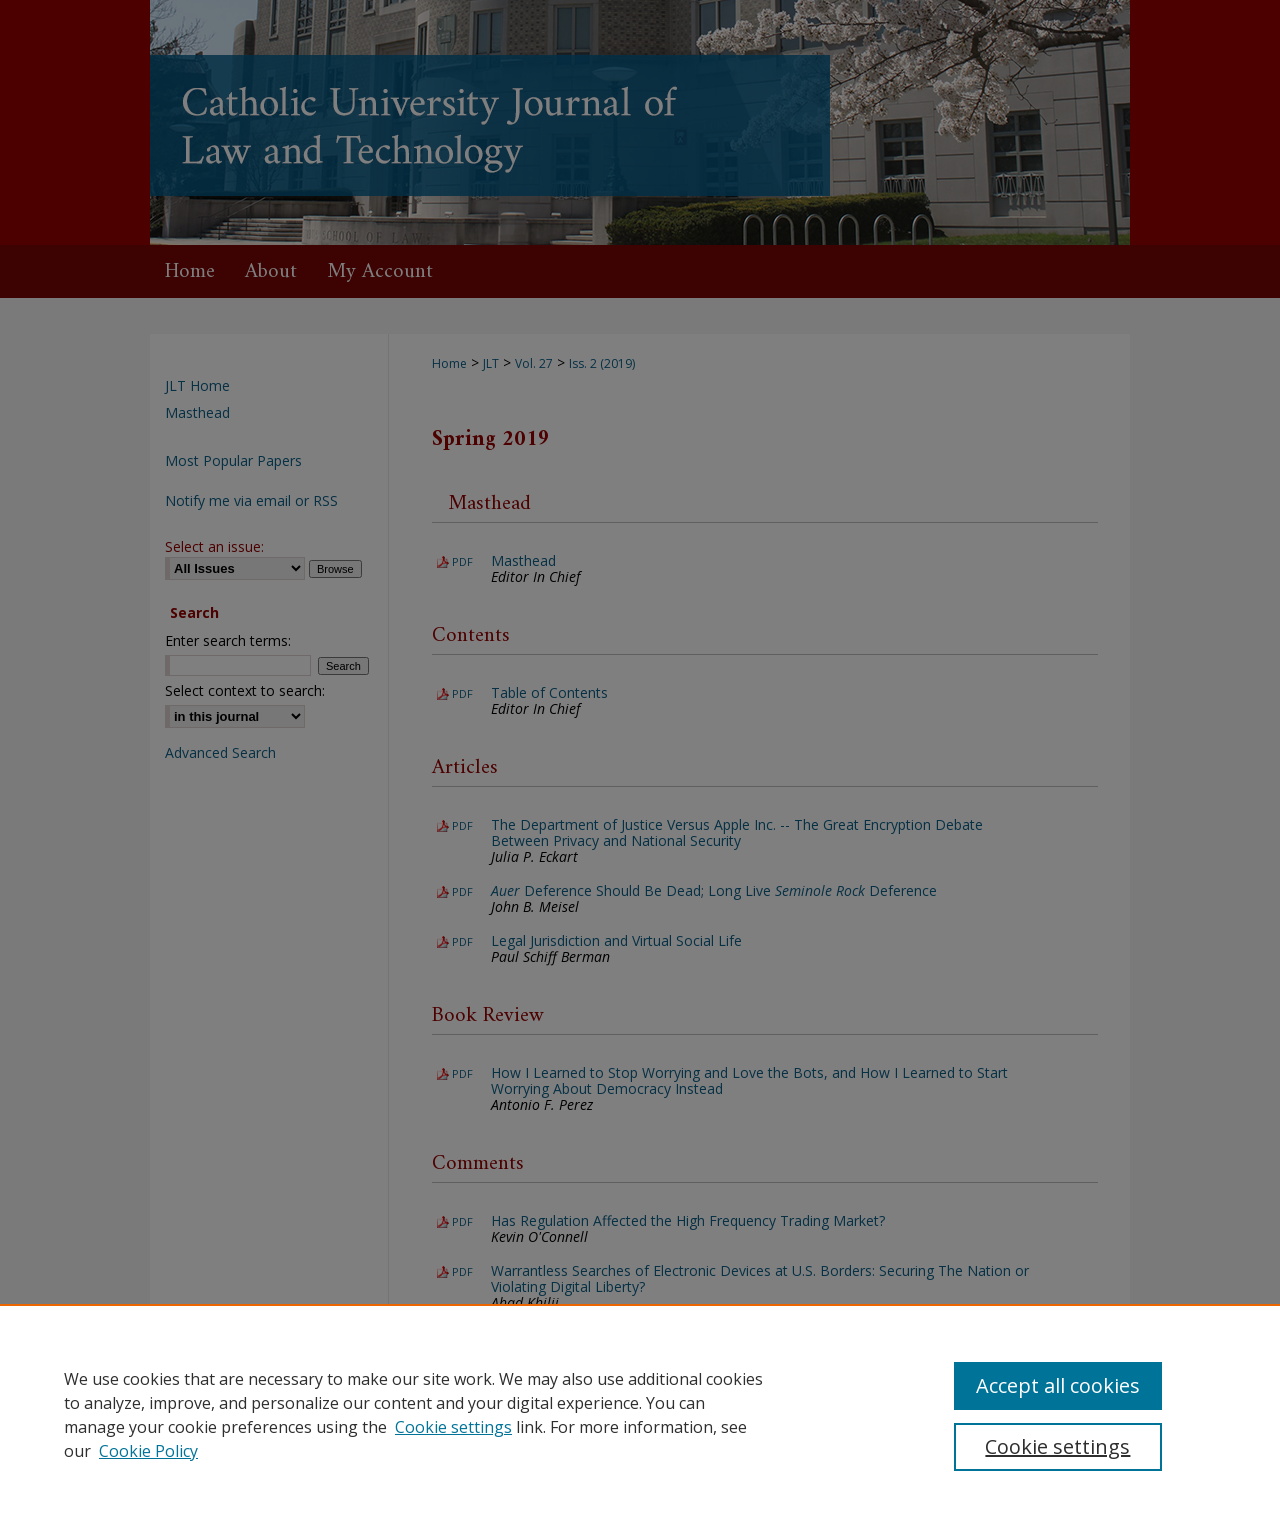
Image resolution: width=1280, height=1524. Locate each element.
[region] (640, 1414)
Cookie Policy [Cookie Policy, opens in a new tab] (148, 1451)
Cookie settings (453, 1427)
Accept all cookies (1058, 1385)
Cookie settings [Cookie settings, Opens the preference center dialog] (1057, 1446)
